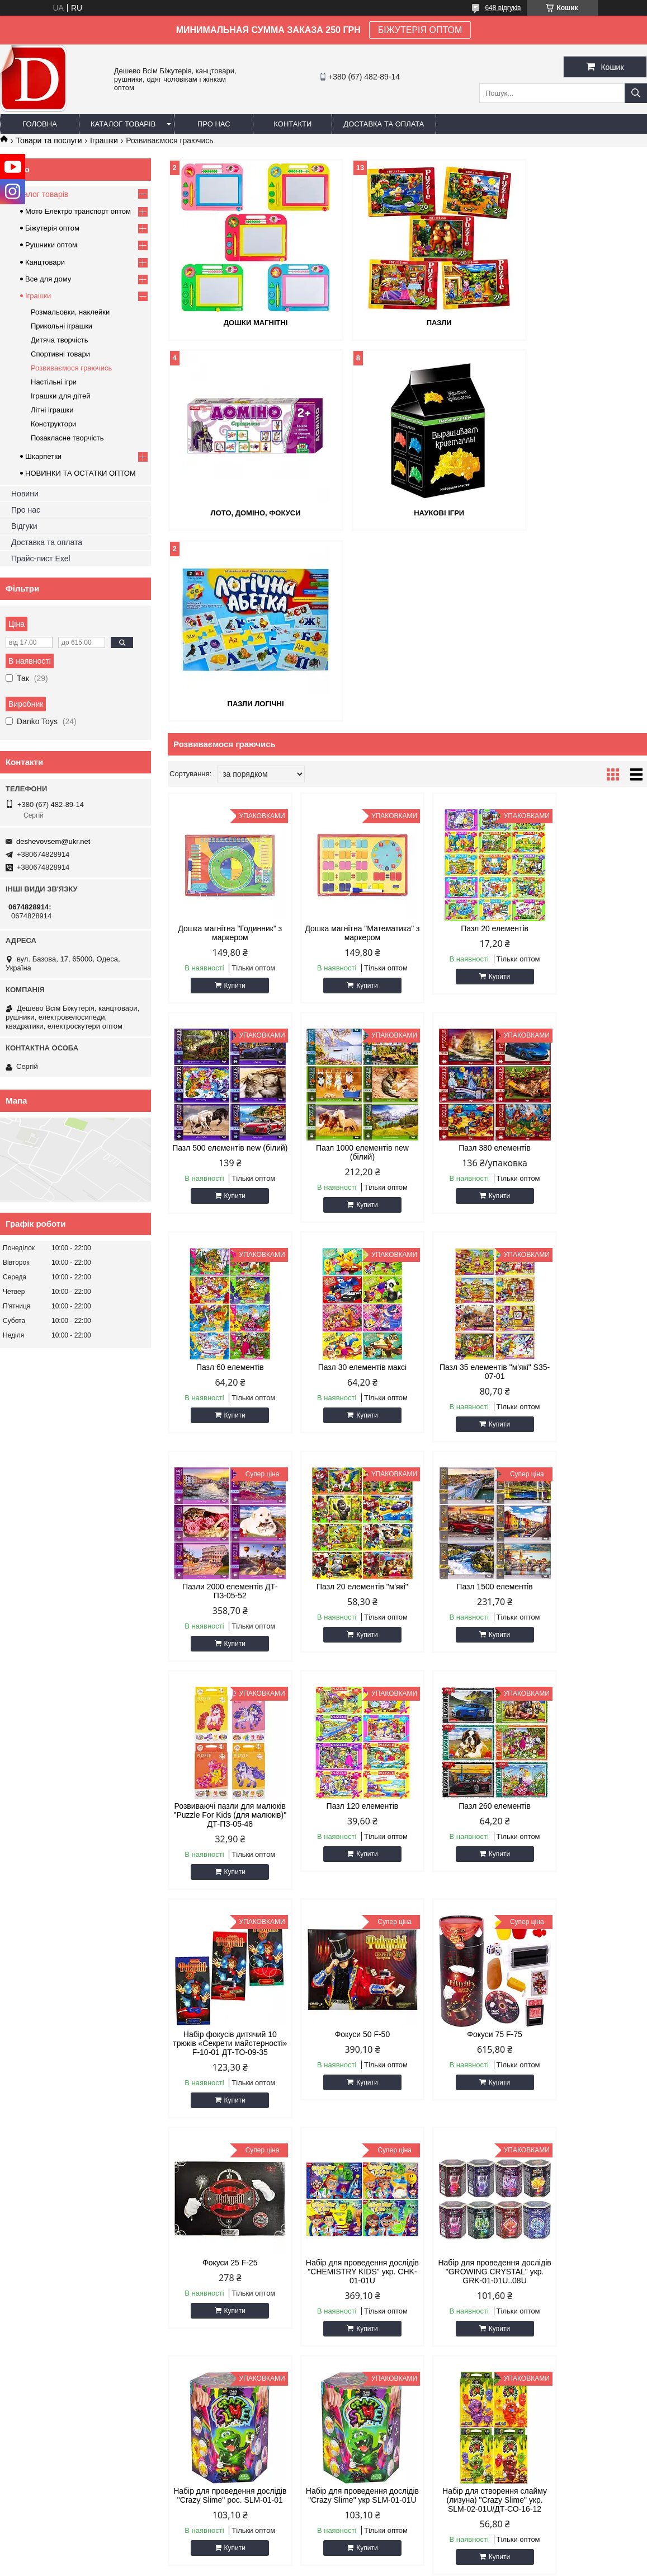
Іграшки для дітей (60, 396)
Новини (25, 493)
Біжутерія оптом (52, 228)
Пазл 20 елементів (468, 737)
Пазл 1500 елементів (590, 1175)
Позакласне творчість (67, 438)
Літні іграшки (52, 410)
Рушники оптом (51, 245)
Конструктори (53, 424)
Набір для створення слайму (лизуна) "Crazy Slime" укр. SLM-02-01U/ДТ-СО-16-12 (590, 1869)
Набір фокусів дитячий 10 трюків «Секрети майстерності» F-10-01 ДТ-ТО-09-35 (589, 1409)
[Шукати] (636, 93)
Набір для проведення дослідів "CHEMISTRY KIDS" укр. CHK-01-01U (589, 1641)
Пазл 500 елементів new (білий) (590, 741)
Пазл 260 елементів (468, 1395)
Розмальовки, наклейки (70, 312)
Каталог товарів (123, 124)
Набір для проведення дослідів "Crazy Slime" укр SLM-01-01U (468, 1869)
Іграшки (104, 140)
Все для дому (48, 279)
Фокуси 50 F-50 (225, 1632)
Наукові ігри (245, 512)
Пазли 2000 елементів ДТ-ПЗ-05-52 (346, 1180)
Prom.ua (375, 2555)
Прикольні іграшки (61, 326)
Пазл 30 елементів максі (590, 956)
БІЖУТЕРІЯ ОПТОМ (420, 30)
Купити (229, 794)
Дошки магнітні (245, 322)
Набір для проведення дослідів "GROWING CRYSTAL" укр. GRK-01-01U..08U (224, 1874)
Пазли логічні (407, 512)
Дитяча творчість (59, 340)
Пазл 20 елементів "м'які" (468, 1175)
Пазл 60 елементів (468, 956)
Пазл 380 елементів (346, 956)
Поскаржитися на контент (441, 2565)
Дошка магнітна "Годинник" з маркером (225, 741)
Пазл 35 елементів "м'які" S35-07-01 (225, 1180)
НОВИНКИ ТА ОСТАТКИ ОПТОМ (80, 473)
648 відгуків (503, 8)
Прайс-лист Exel (40, 558)
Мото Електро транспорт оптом (78, 211)
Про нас (213, 124)
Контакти (292, 124)
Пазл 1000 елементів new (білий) (224, 961)
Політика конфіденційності (528, 2565)
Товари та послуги (49, 140)
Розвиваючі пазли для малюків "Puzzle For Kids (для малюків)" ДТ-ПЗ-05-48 (224, 1404)
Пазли (407, 322)
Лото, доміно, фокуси (570, 322)
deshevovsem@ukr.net (53, 841)
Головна (39, 124)
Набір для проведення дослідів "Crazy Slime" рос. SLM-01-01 (346, 1869)
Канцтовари (45, 262)
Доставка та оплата (383, 124)
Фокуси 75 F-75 (346, 1632)
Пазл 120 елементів (346, 1395)
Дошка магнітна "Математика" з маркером (347, 741)
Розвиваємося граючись (71, 368)
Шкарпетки (43, 456)
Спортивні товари (60, 354)
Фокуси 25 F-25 (468, 1632)
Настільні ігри (54, 382)
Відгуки (24, 526)
